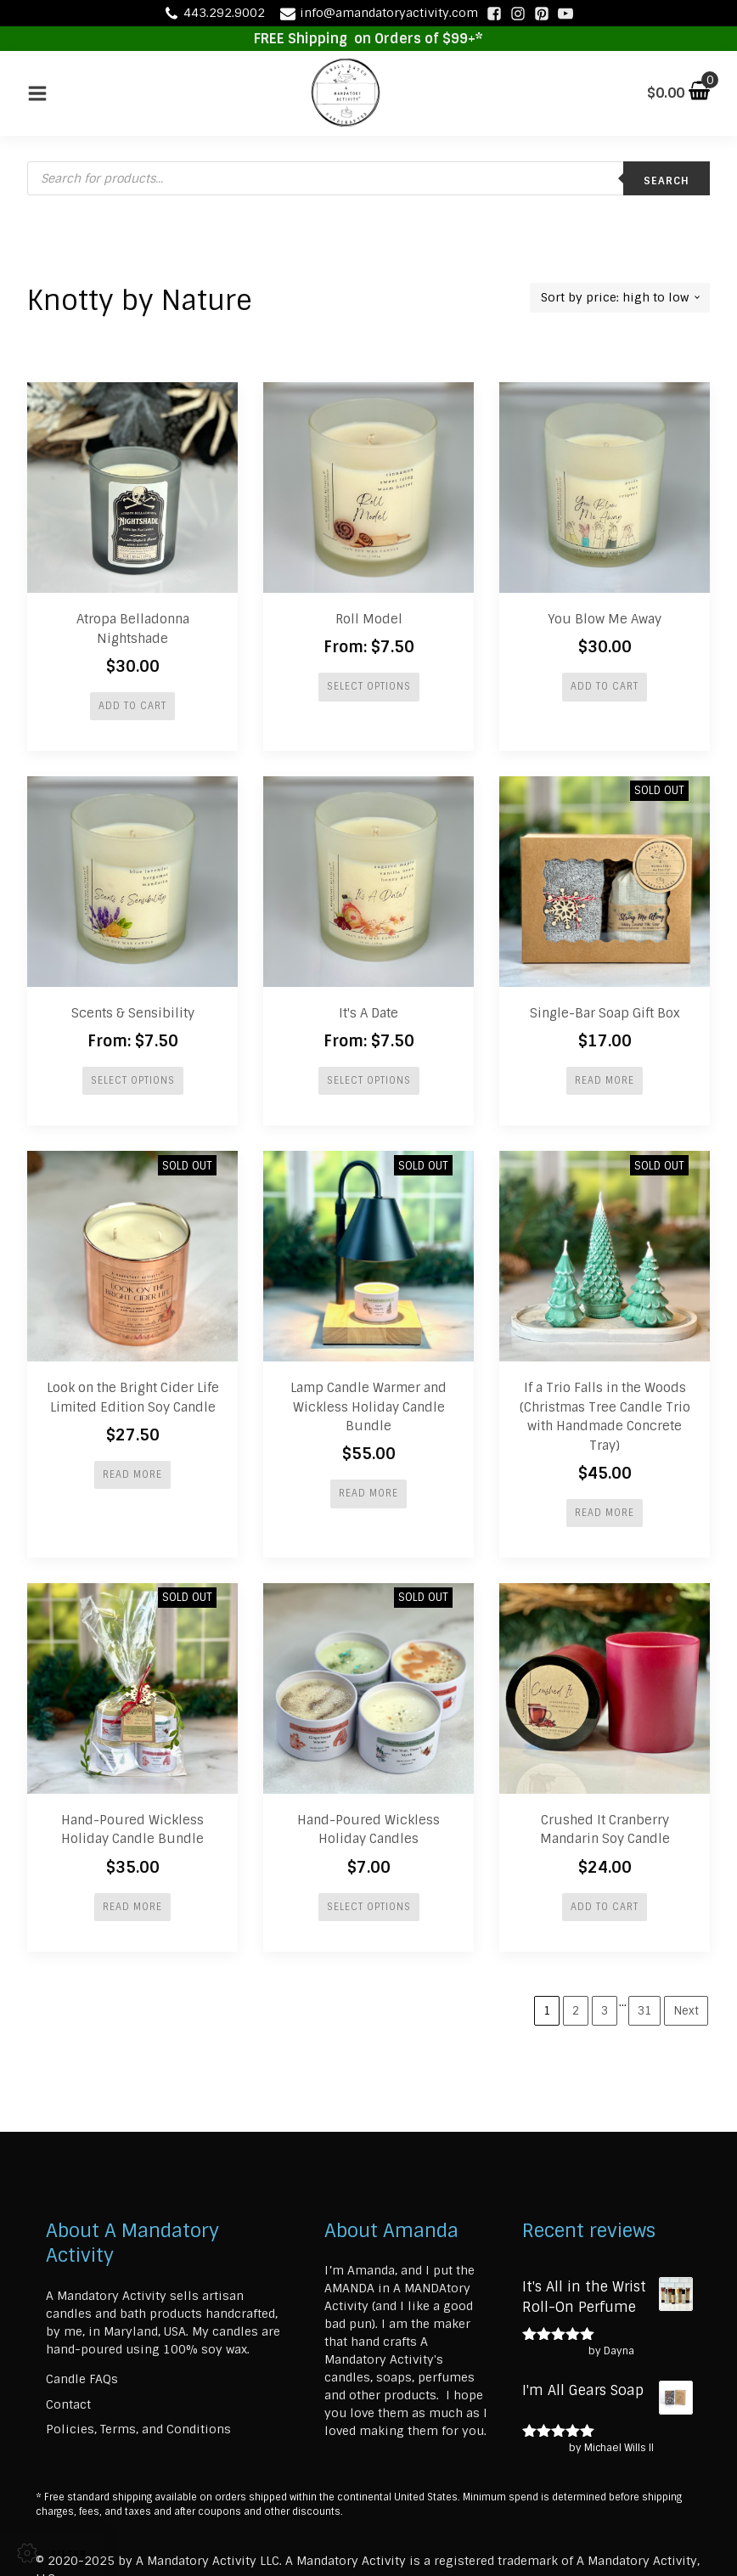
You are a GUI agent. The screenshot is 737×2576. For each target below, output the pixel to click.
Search (666, 181)
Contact (68, 2404)
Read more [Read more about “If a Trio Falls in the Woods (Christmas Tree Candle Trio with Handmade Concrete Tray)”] (604, 1513)
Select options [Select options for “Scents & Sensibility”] (133, 1080)
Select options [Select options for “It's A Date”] (369, 1080)
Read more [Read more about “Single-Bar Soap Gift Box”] (604, 1080)
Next (686, 2011)
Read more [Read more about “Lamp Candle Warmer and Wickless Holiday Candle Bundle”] (368, 1494)
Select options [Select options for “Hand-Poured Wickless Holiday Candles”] (369, 1907)
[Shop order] (620, 298)
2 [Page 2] (575, 2011)
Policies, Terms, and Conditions (138, 2430)
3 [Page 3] (604, 2011)
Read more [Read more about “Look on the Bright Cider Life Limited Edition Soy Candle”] (132, 1474)
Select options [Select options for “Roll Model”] (369, 686)
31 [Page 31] (644, 2011)
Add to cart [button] (132, 706)
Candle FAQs (82, 2379)
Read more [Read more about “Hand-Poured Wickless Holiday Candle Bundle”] (132, 1907)
